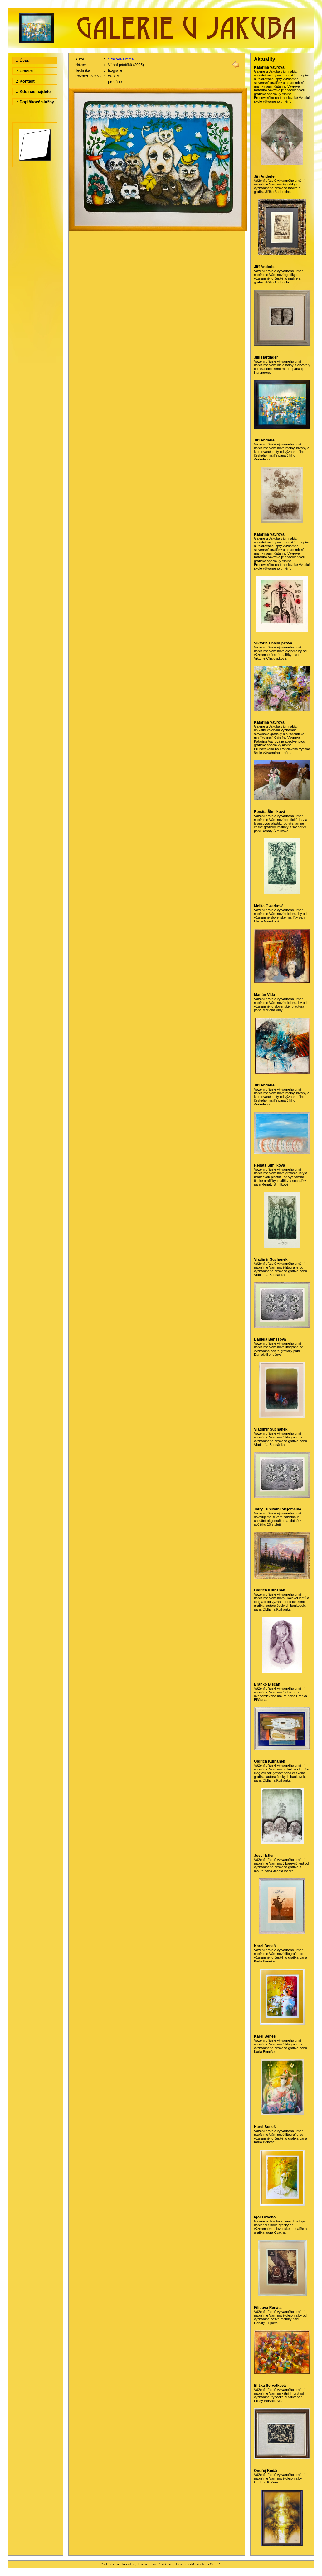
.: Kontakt (25, 81)
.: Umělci (24, 71)
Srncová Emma (121, 59)
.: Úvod (23, 60)
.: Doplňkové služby (35, 101)
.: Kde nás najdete (33, 91)
